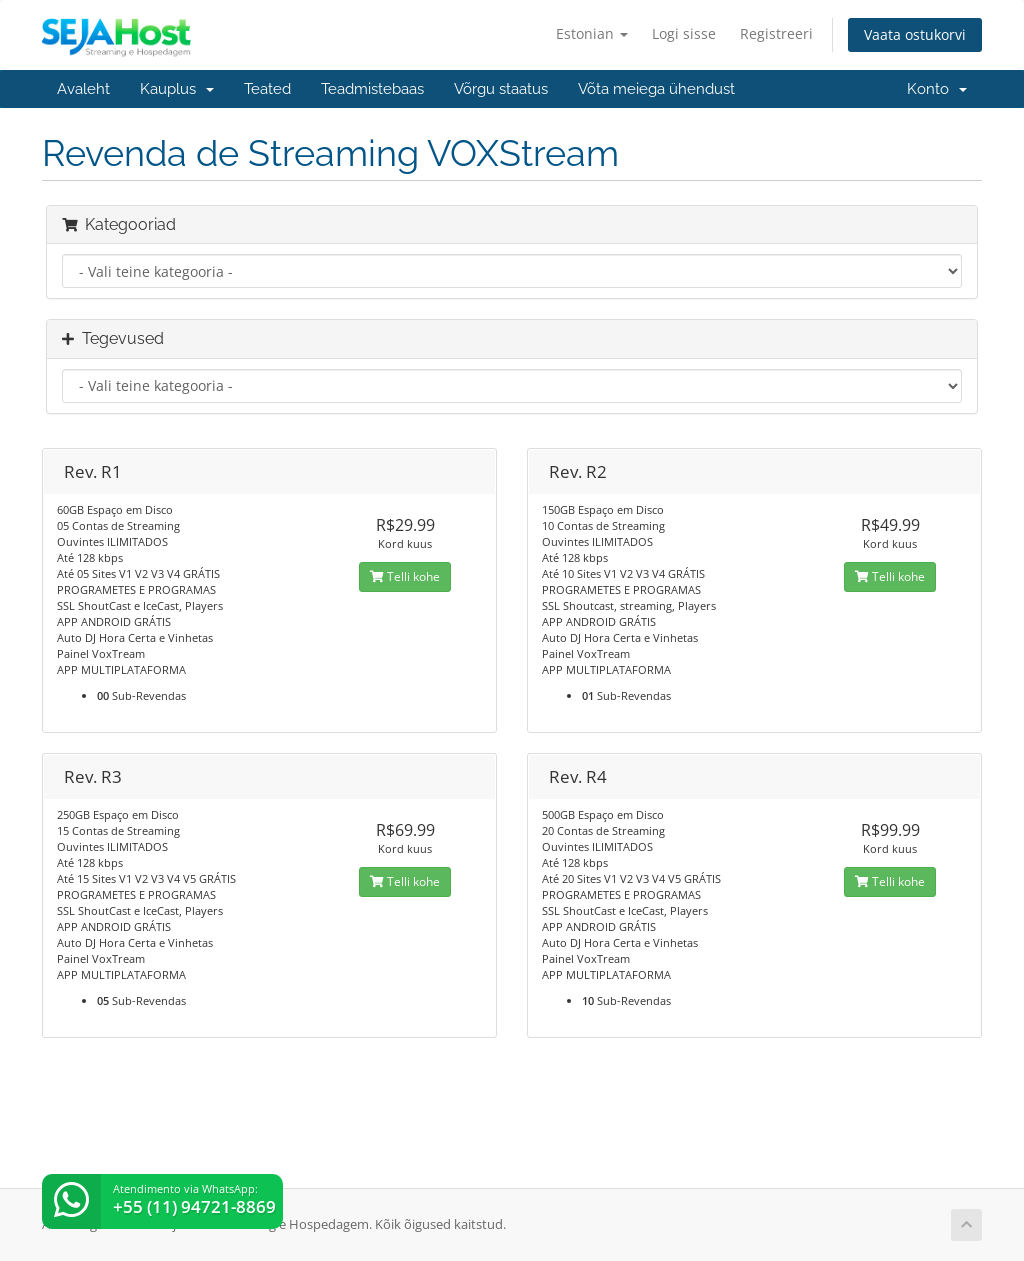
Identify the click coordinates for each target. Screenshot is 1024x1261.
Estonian (592, 33)
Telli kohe (405, 576)
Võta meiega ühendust (656, 89)
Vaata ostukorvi (915, 34)
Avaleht (83, 89)
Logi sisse (684, 33)
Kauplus (177, 89)
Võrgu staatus (501, 89)
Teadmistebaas (372, 89)
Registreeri (776, 33)
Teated (267, 89)
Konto (937, 89)
